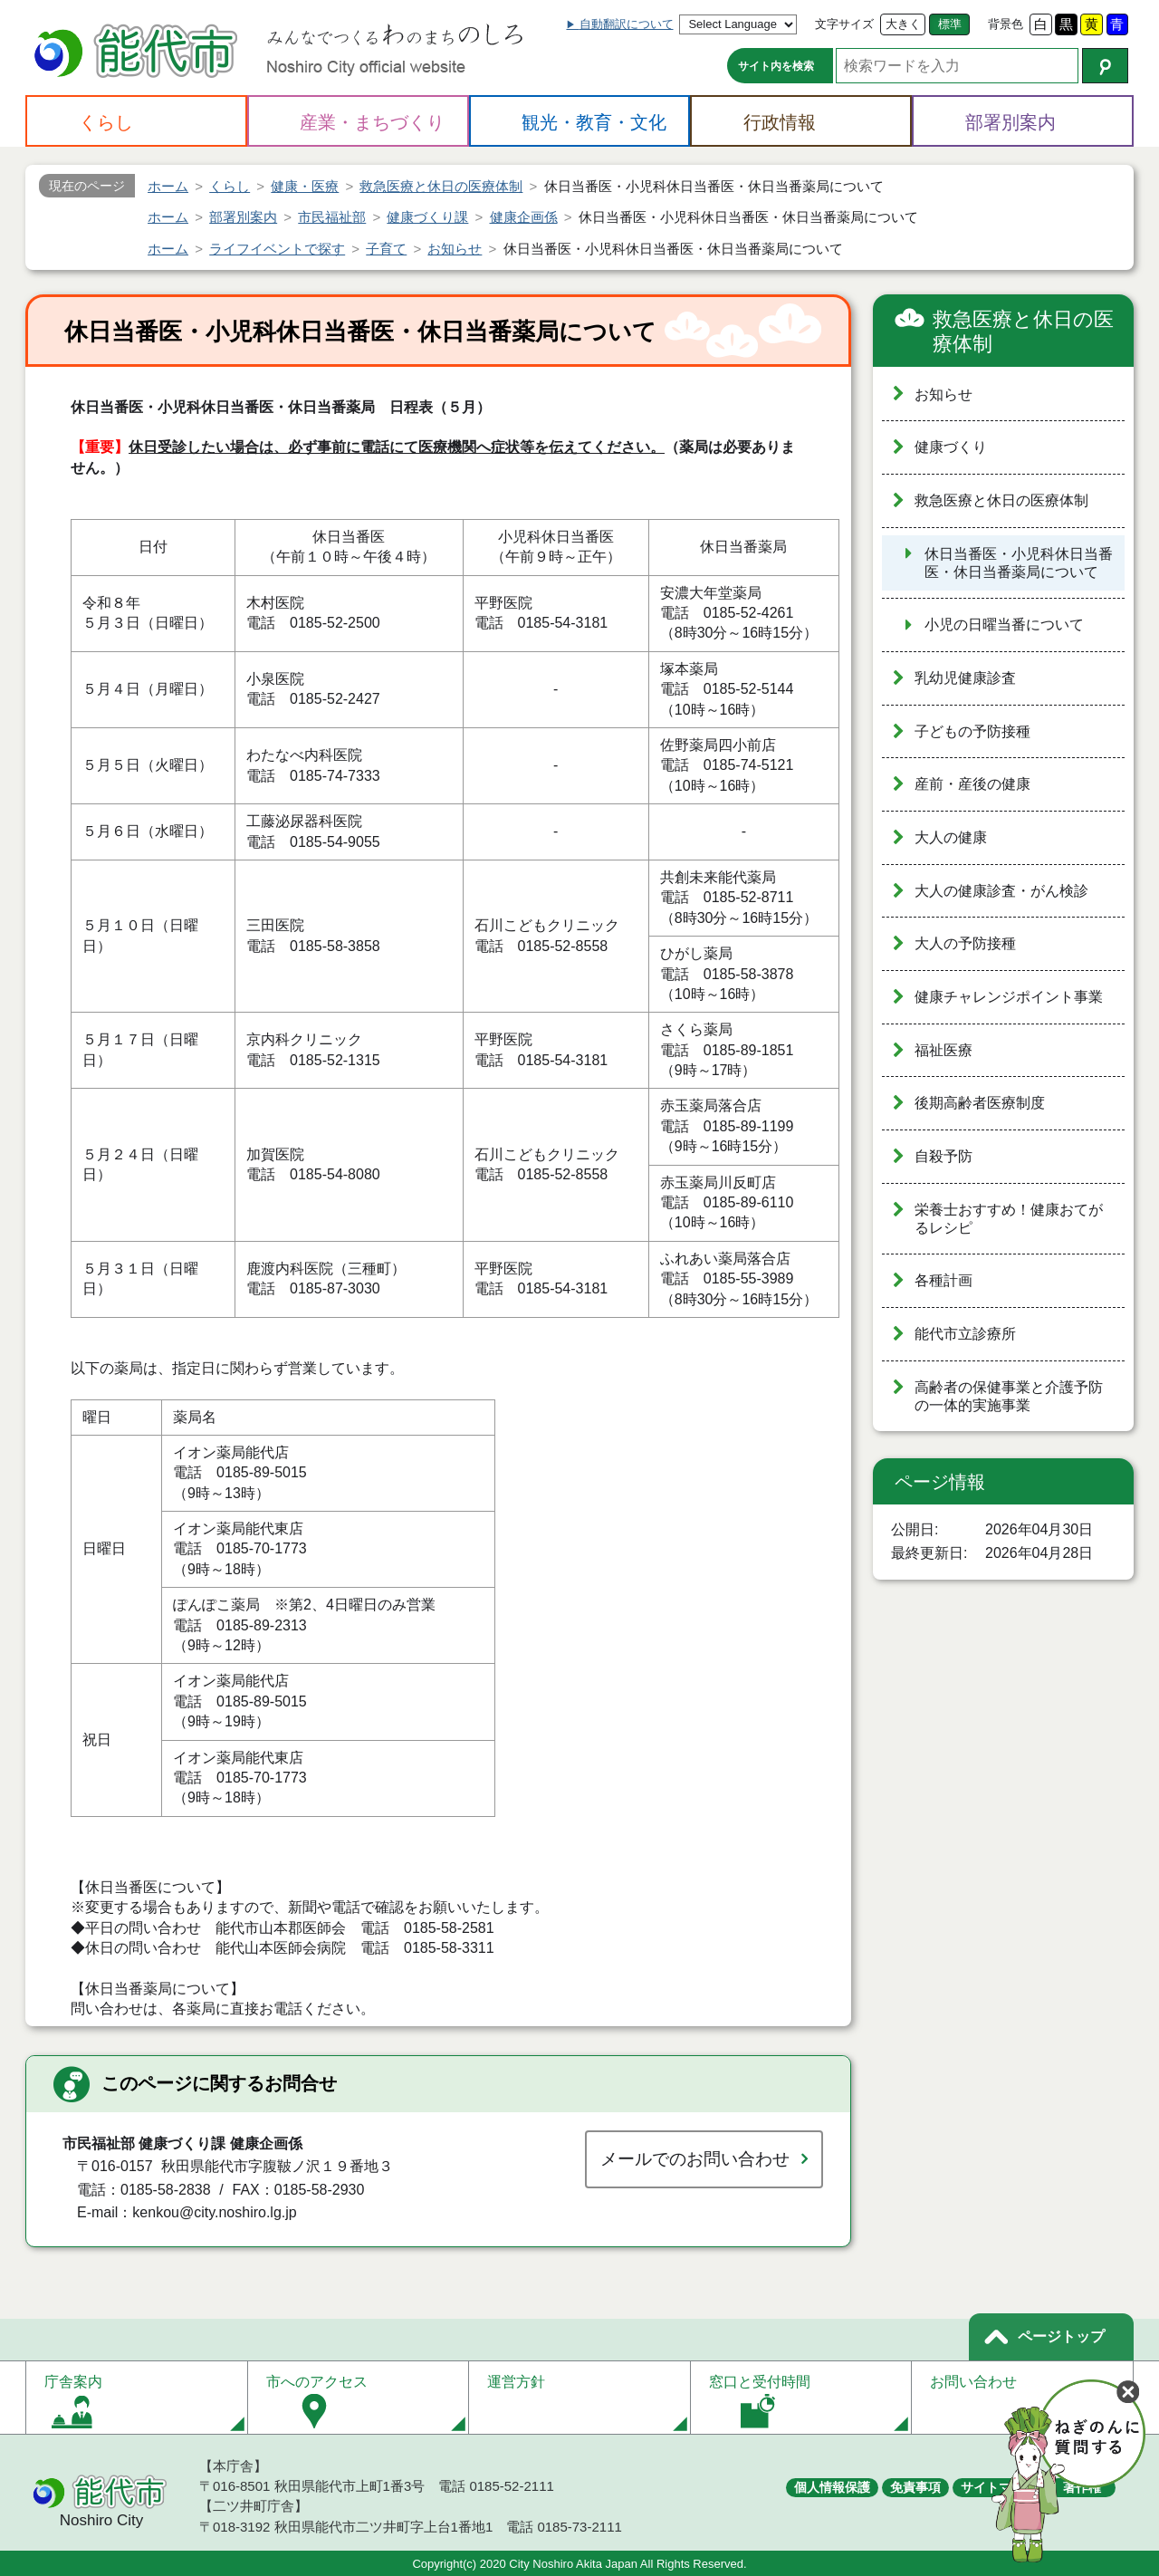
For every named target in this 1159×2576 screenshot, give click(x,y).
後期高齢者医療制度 (980, 1102)
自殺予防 (943, 1156)
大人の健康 (951, 837)
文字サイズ (844, 24)
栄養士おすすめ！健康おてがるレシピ (1009, 1219)
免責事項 (915, 2487)
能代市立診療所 (965, 1333)
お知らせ (943, 394)
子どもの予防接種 (972, 731)
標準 (950, 24)
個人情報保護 (832, 2487)
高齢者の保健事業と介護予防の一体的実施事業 (1009, 1396)
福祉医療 (943, 1050)
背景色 (1005, 24)
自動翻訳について (627, 24)
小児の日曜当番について (1004, 624)
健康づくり (951, 447)
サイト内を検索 (776, 66)
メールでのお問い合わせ (695, 2158)
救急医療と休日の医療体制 (1023, 332)
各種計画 (943, 1280)
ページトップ (1061, 2336)
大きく (903, 24)
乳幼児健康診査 (965, 678)
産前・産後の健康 (972, 784)
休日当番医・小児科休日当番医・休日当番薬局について (1018, 563)
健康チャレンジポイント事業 (1009, 996)
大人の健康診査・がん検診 (1001, 891)
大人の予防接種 (965, 943)
